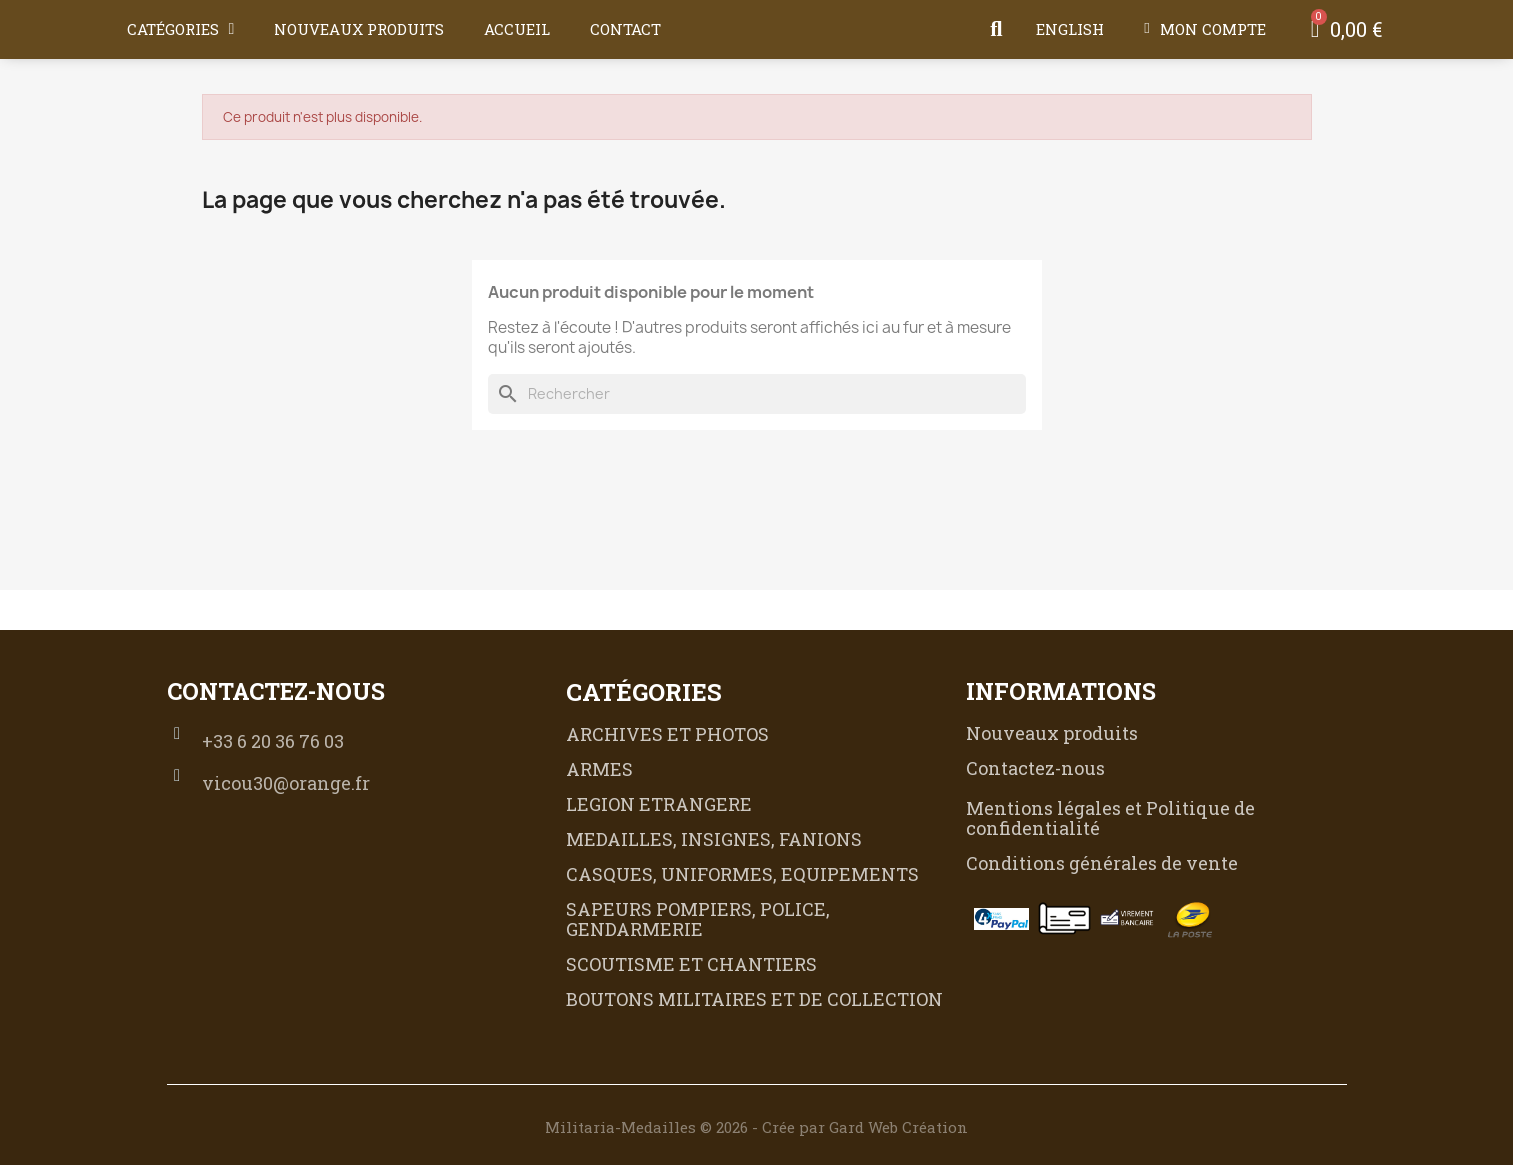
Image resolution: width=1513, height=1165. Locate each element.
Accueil (517, 29)
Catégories (181, 29)
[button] (996, 29)
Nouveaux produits (359, 29)
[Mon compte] (1204, 29)
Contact (625, 29)
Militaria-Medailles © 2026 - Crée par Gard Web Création (756, 1127)
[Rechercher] (757, 394)
